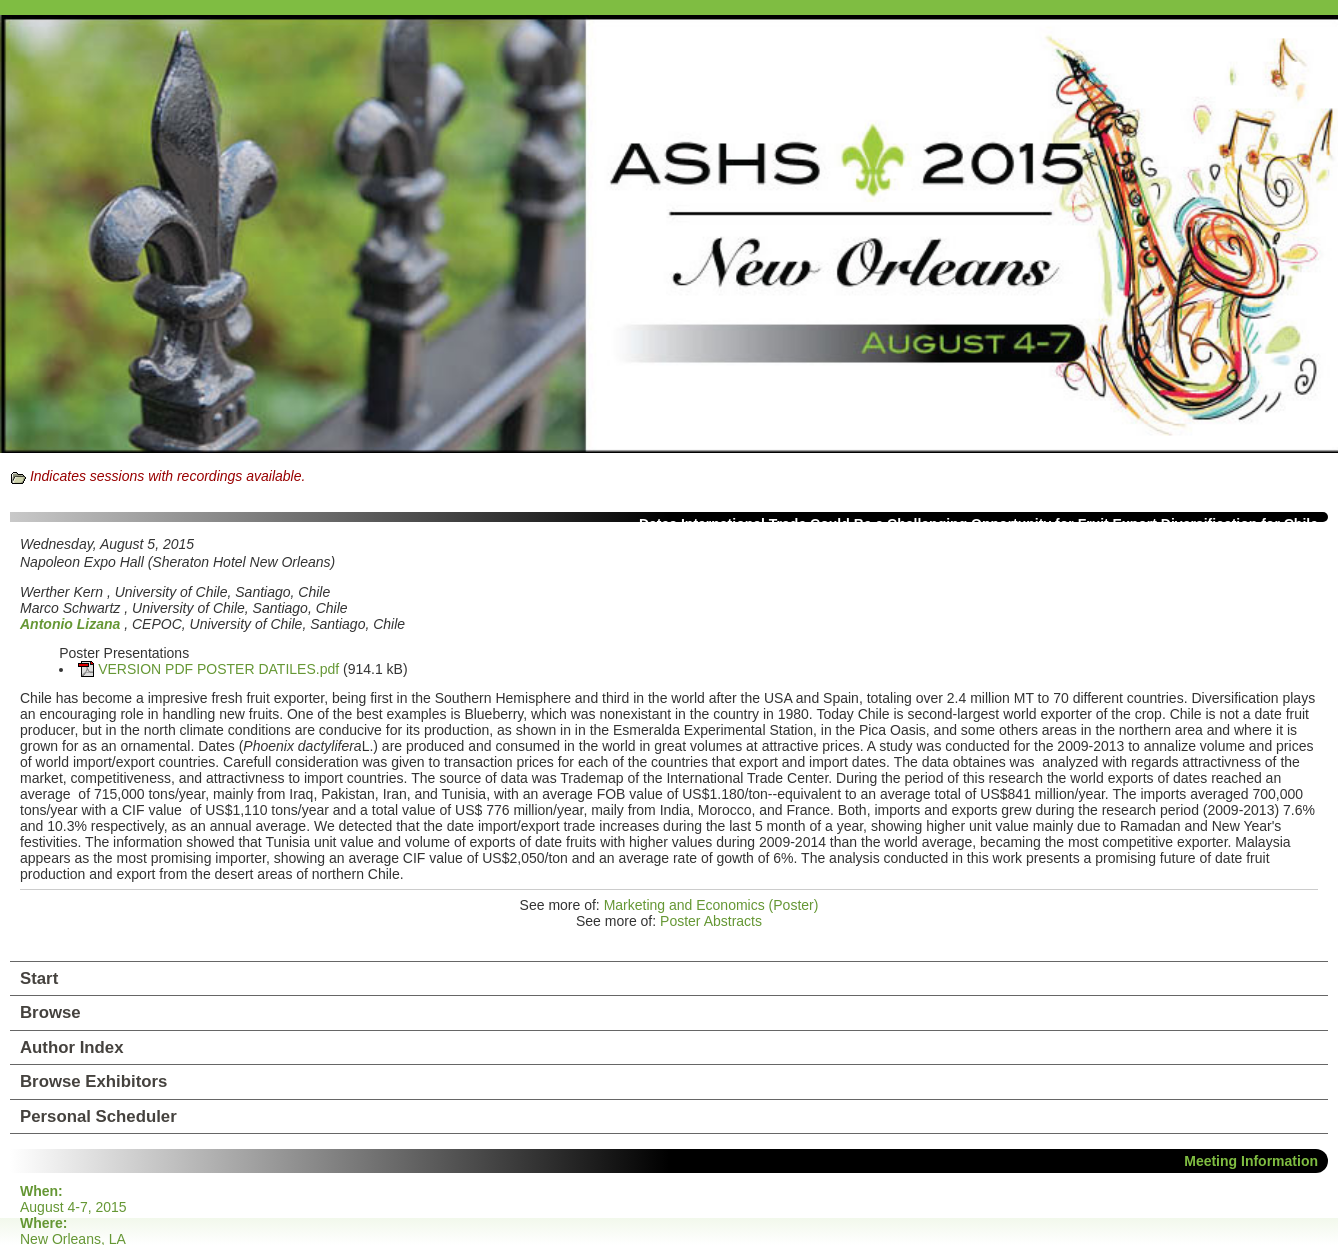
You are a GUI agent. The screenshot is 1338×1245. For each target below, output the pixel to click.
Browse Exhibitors (93, 1081)
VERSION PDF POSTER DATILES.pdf (218, 669)
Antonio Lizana (70, 624)
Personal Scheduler (98, 1116)
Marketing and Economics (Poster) (711, 905)
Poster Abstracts (711, 921)
